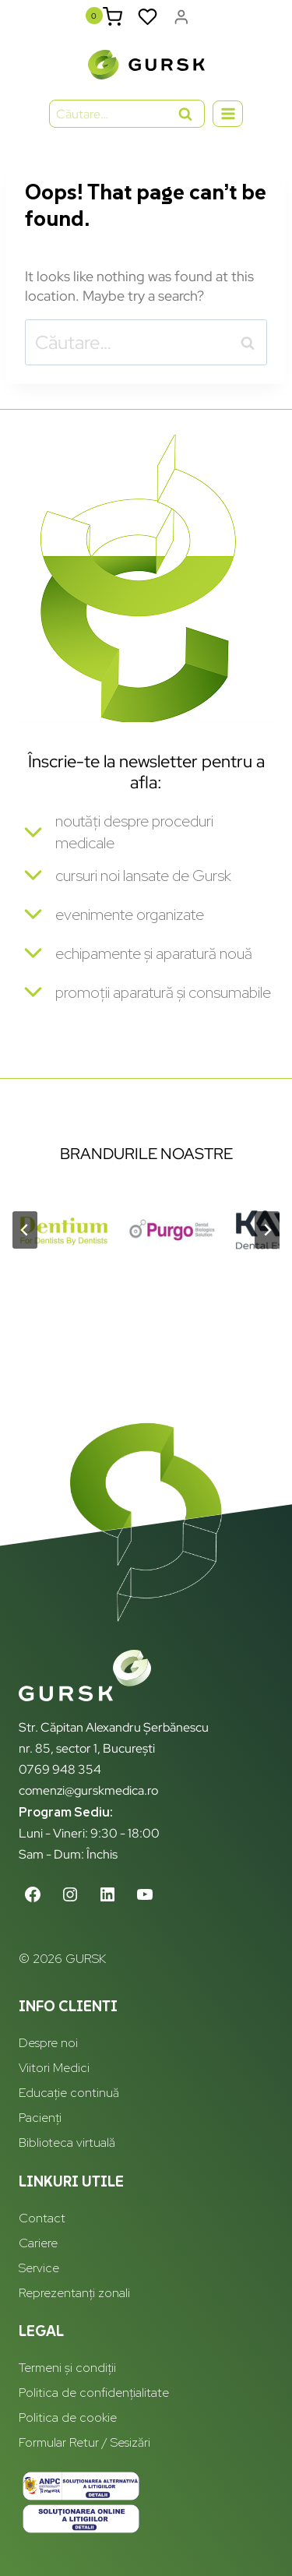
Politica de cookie (68, 2417)
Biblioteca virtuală (67, 2142)
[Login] (181, 16)
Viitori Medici (54, 2068)
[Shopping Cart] (112, 16)
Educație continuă (69, 2092)
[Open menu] (228, 113)
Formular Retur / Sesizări (84, 2442)
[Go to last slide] (24, 1230)
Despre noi (48, 2043)
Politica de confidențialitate (94, 2392)
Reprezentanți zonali (74, 2293)
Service (39, 2268)
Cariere (38, 2243)
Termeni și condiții (67, 2367)
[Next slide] (267, 1230)
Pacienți (40, 2117)
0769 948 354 (60, 1769)
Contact (42, 2218)
